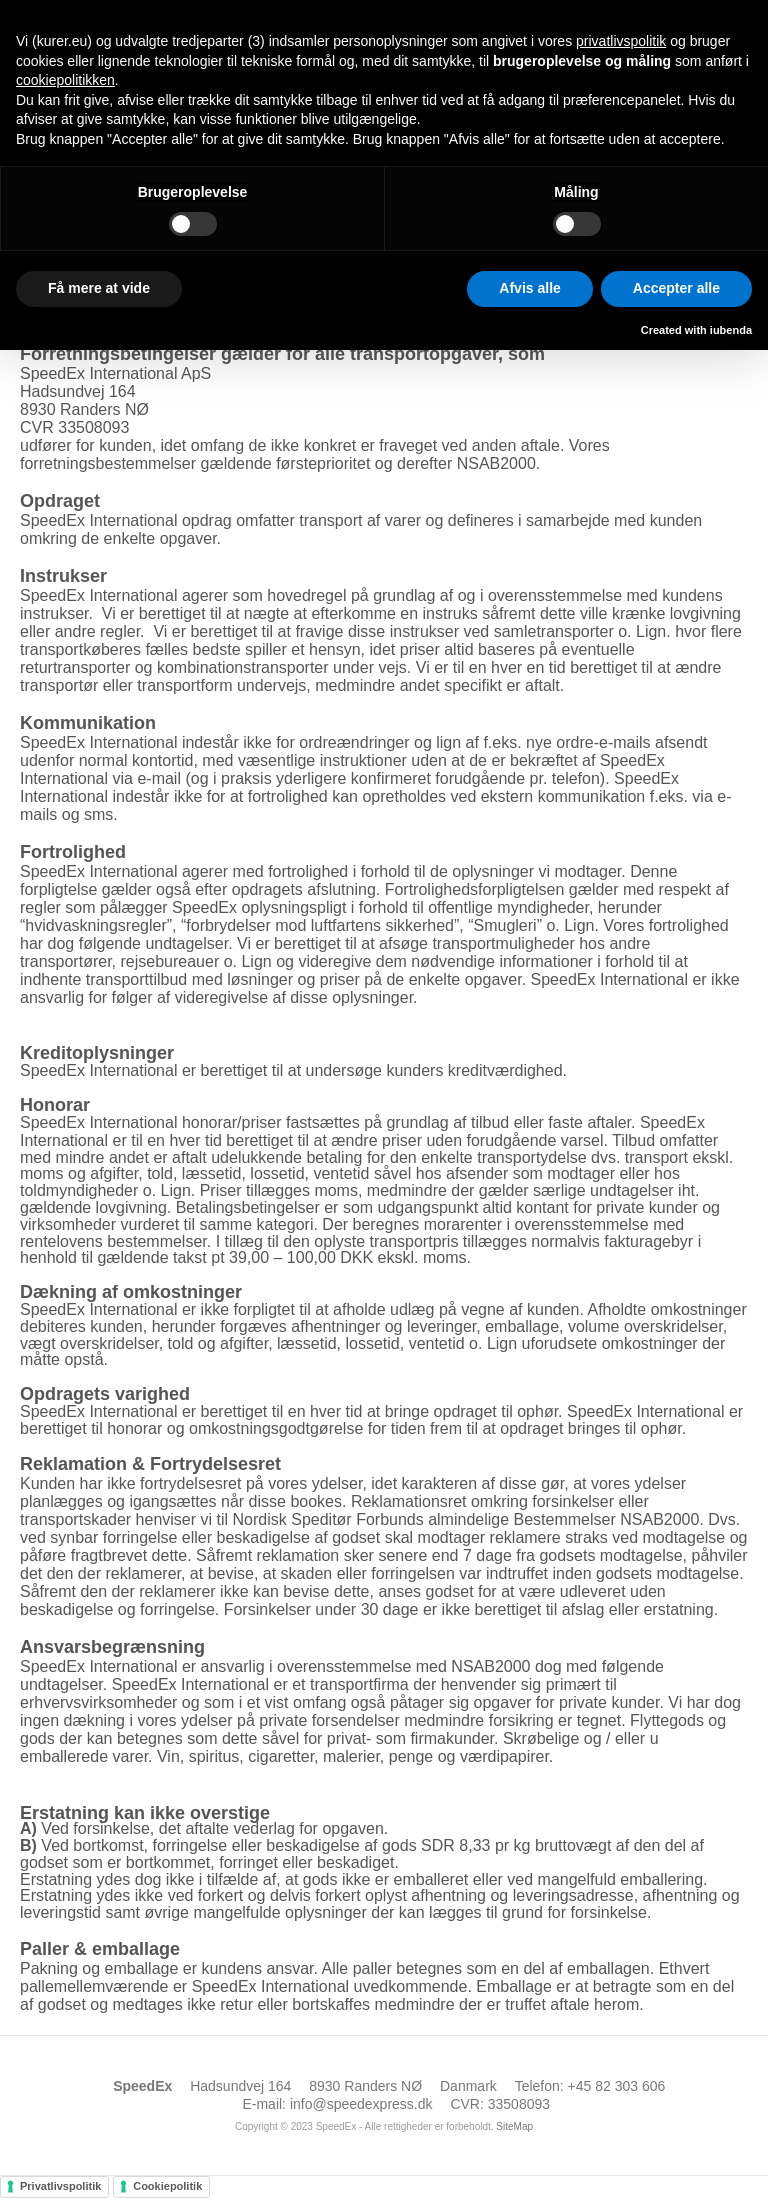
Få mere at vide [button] (99, 288)
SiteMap (514, 2126)
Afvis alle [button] (529, 288)
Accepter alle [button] (676, 288)
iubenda (731, 330)
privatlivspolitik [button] (621, 41)
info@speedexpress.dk (361, 2104)
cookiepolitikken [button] (65, 80)
